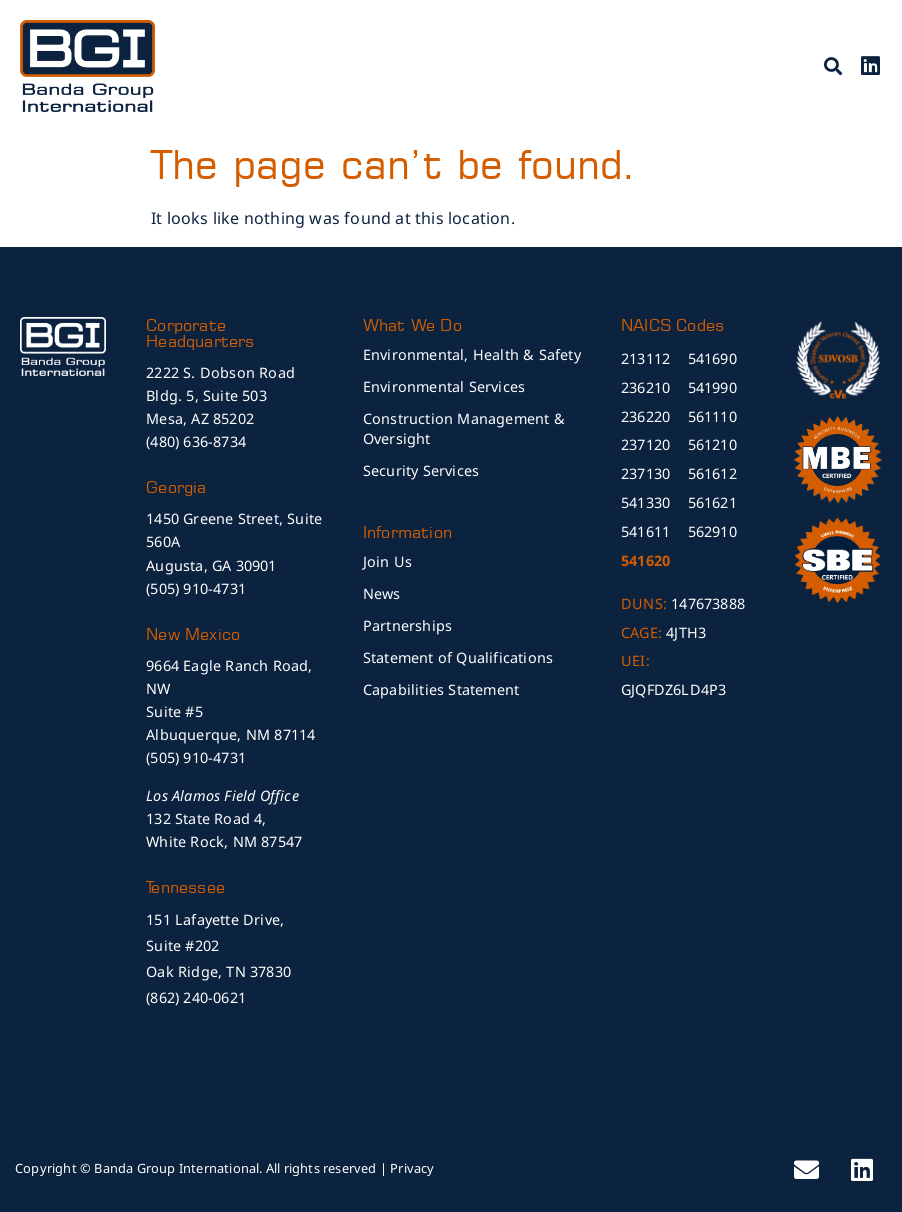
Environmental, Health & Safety (472, 354)
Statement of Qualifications (458, 657)
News (382, 593)
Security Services (421, 470)
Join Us (387, 561)
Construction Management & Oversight (464, 428)
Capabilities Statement (441, 689)
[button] (833, 65)
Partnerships (407, 625)
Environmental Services (444, 386)
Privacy (412, 1168)
